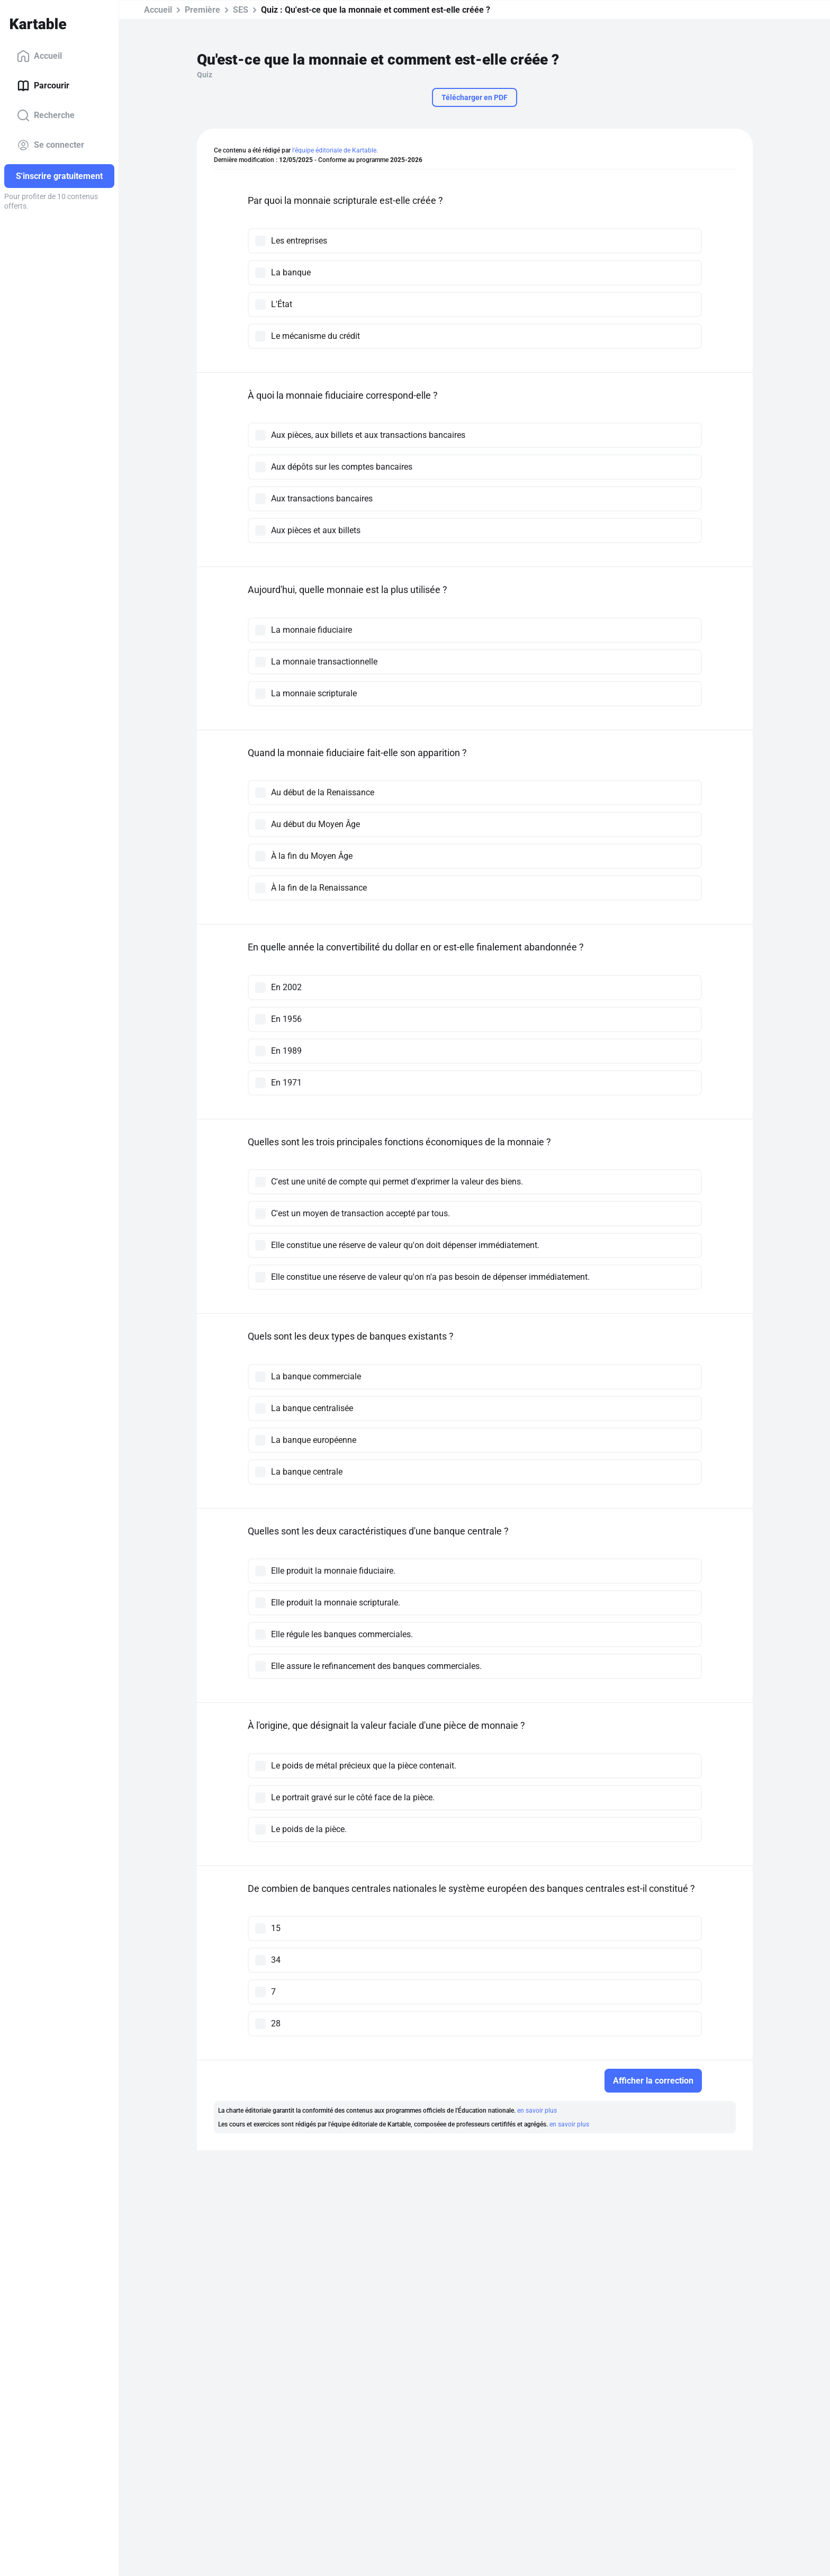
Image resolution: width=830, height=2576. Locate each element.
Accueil (39, 56)
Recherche (46, 115)
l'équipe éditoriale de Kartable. (335, 150)
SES (240, 10)
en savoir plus (537, 2110)
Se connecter (50, 145)
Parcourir (43, 85)
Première (202, 10)
